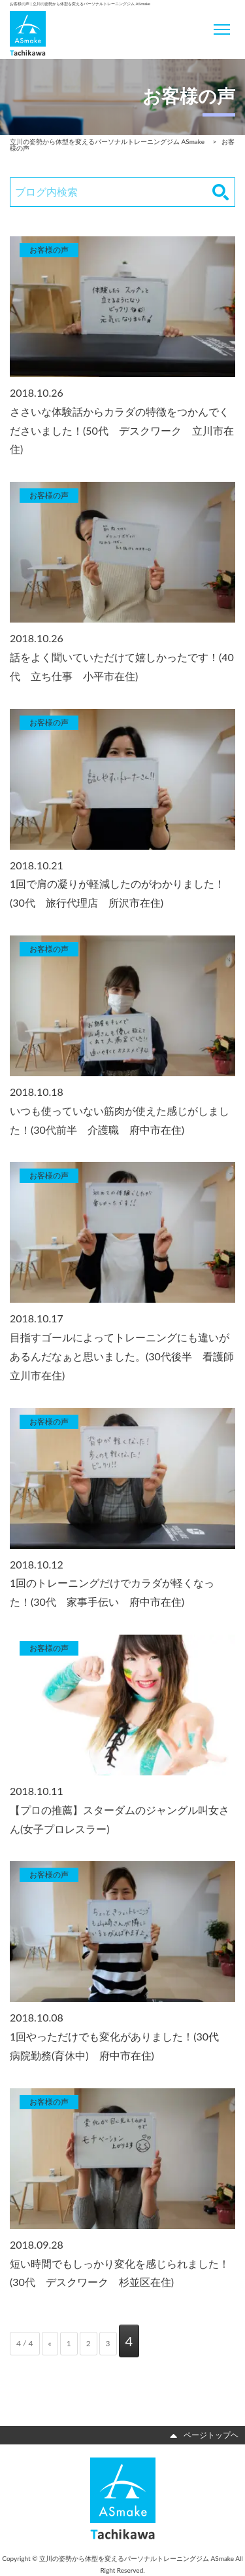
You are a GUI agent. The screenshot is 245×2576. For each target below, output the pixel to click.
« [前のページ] (50, 2343)
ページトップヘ (204, 2435)
